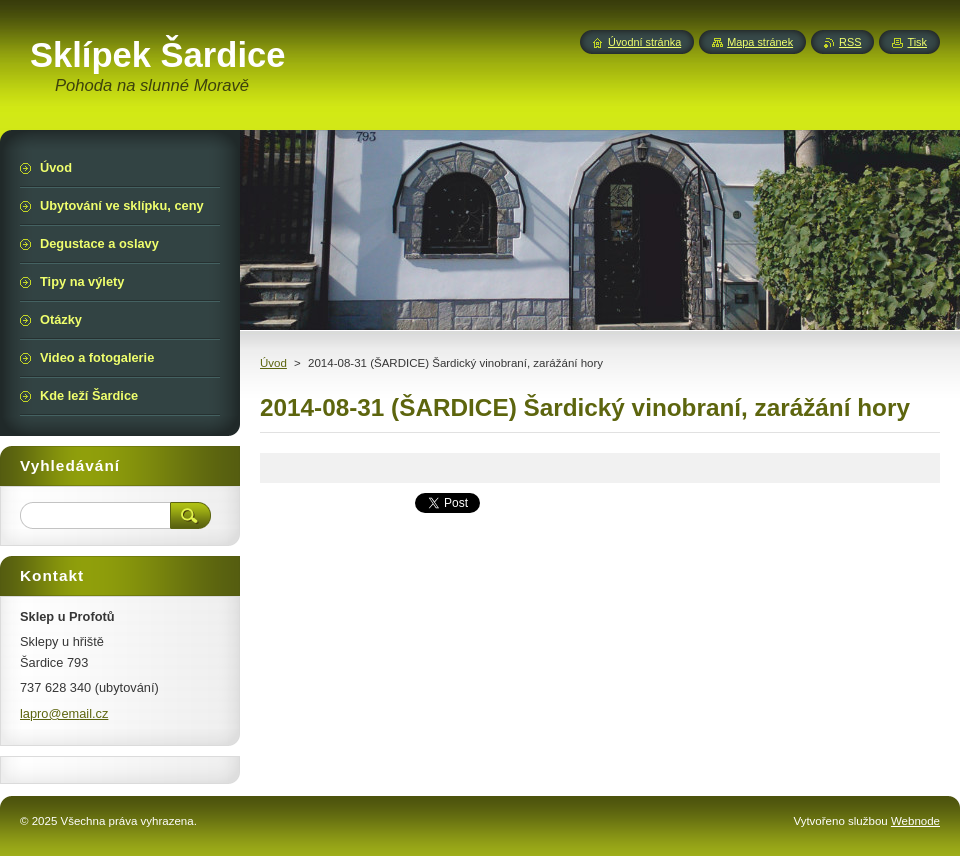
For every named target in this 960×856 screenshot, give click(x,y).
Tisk (917, 42)
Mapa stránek (760, 42)
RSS (850, 42)
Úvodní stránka (644, 42)
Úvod (273, 363)
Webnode (915, 821)
